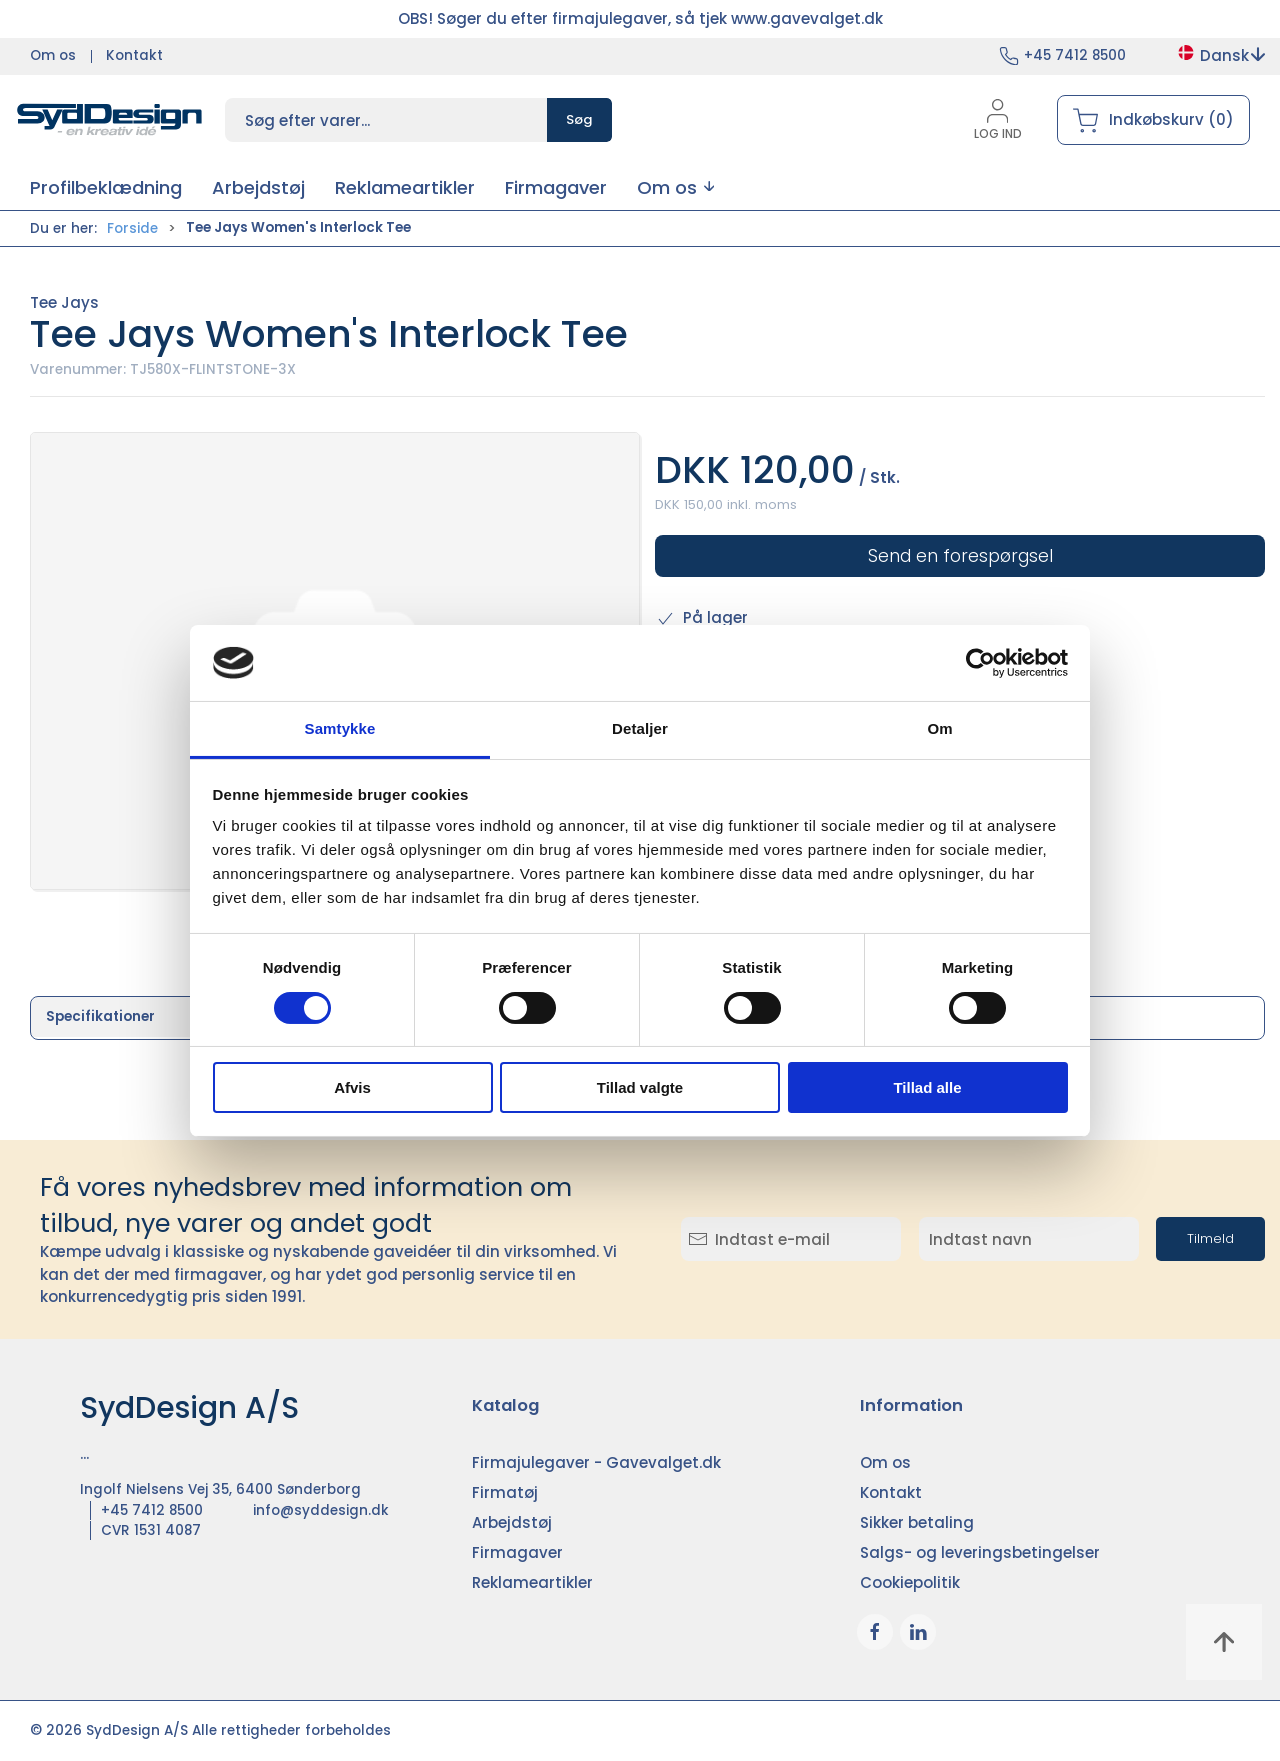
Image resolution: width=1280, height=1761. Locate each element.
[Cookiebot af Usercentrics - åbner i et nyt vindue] (980, 663)
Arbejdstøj (512, 1522)
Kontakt (134, 55)
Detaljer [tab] (640, 728)
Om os (53, 55)
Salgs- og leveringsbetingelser (980, 1552)
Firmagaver (517, 1552)
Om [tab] (939, 728)
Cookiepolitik (910, 1582)
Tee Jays (64, 302)
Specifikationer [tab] (100, 1016)
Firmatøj (505, 1492)
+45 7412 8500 (1075, 55)
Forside (132, 228)
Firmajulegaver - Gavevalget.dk (596, 1462)
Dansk (1220, 55)
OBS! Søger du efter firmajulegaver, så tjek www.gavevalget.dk (640, 18)
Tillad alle (927, 1087)
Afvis (352, 1087)
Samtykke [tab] (340, 728)
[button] (675, 187)
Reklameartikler (532, 1582)
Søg (579, 119)
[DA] (110, 120)
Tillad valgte (640, 1087)
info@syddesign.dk (321, 1510)
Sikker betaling (917, 1522)
